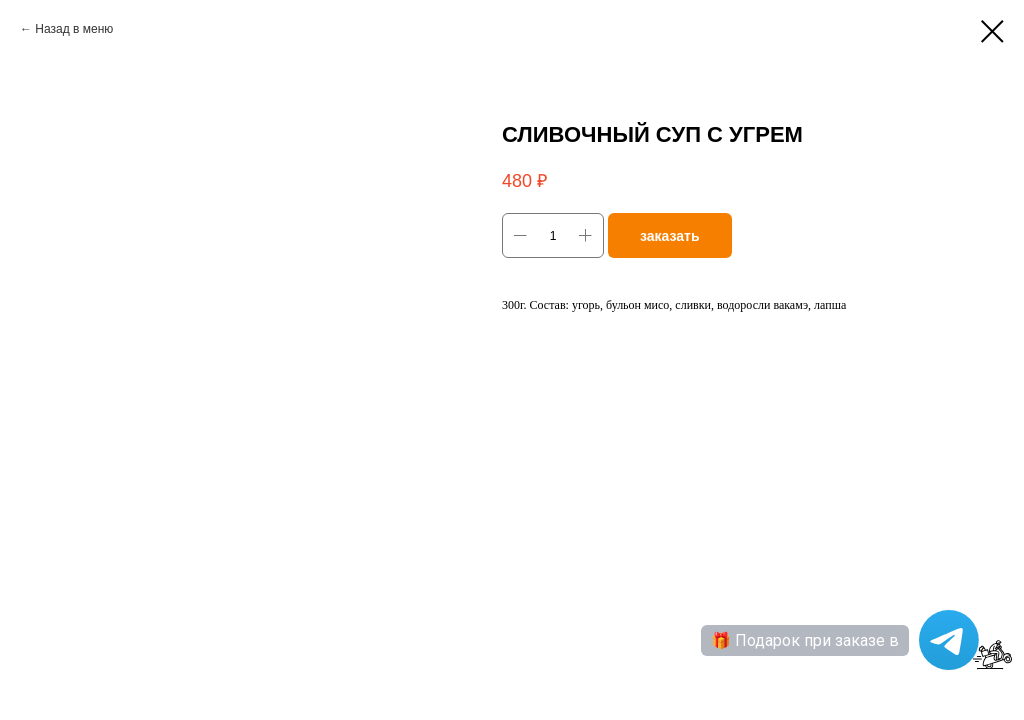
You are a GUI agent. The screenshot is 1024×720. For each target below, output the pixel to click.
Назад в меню (74, 29)
